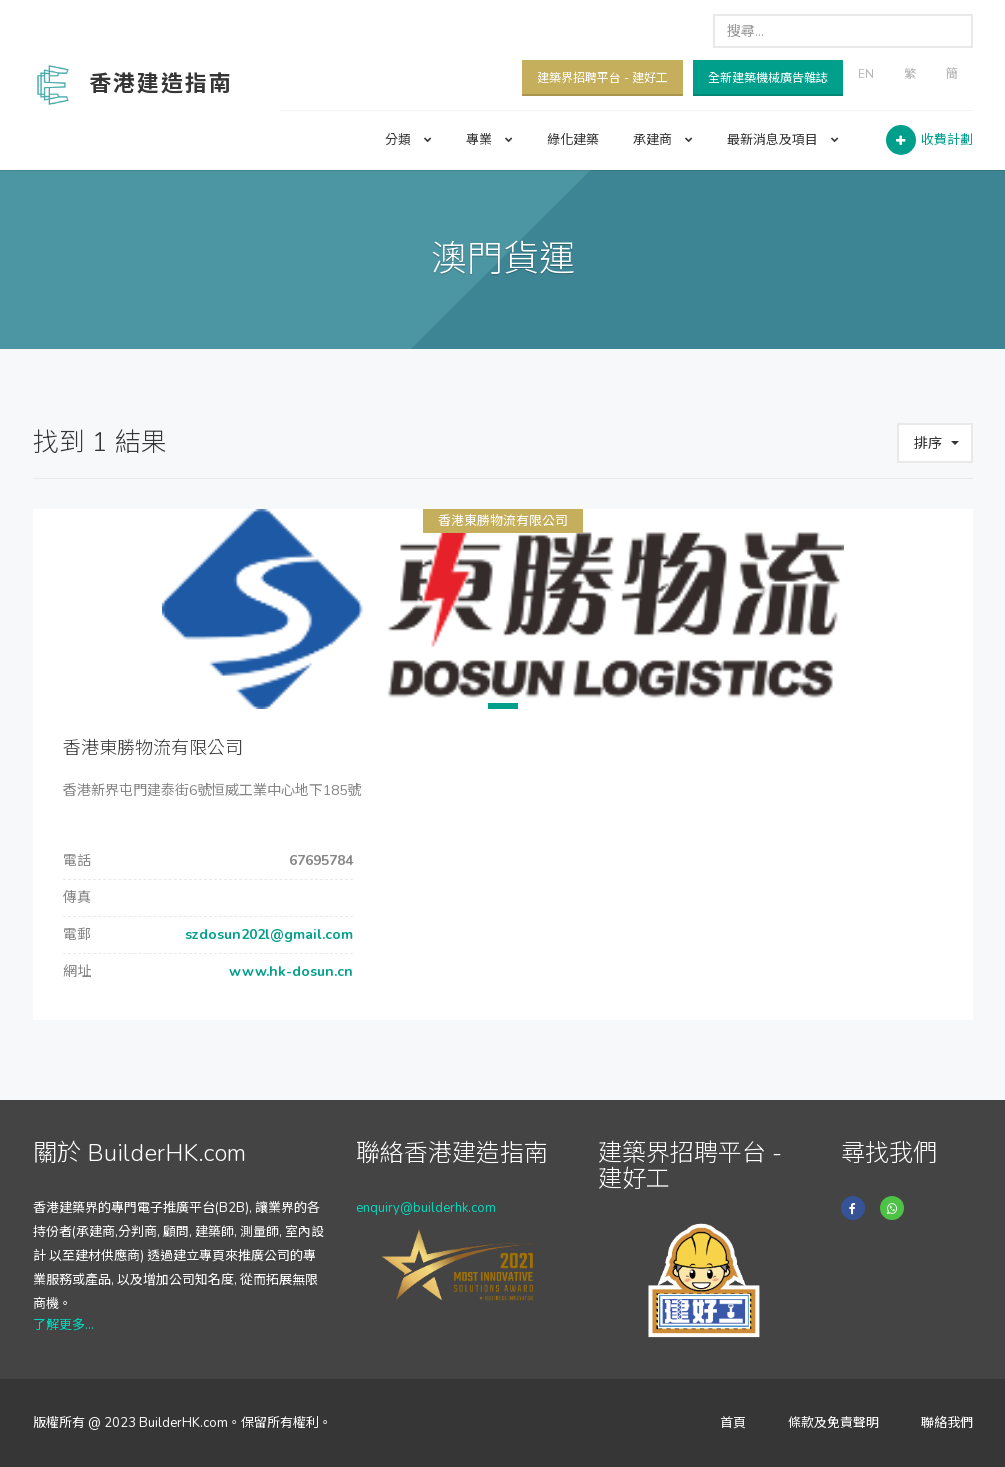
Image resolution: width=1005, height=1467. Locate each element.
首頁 (733, 1423)
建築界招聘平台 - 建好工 (602, 78)
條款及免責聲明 (833, 1423)
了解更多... (63, 1325)
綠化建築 (573, 140)
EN (866, 74)
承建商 (663, 140)
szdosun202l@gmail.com (267, 934)
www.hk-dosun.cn (289, 971)
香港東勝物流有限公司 (503, 521)
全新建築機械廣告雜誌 (768, 78)
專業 (489, 140)
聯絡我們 (947, 1423)
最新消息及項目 (783, 140)
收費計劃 (947, 140)
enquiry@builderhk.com (426, 1208)
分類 (408, 140)
